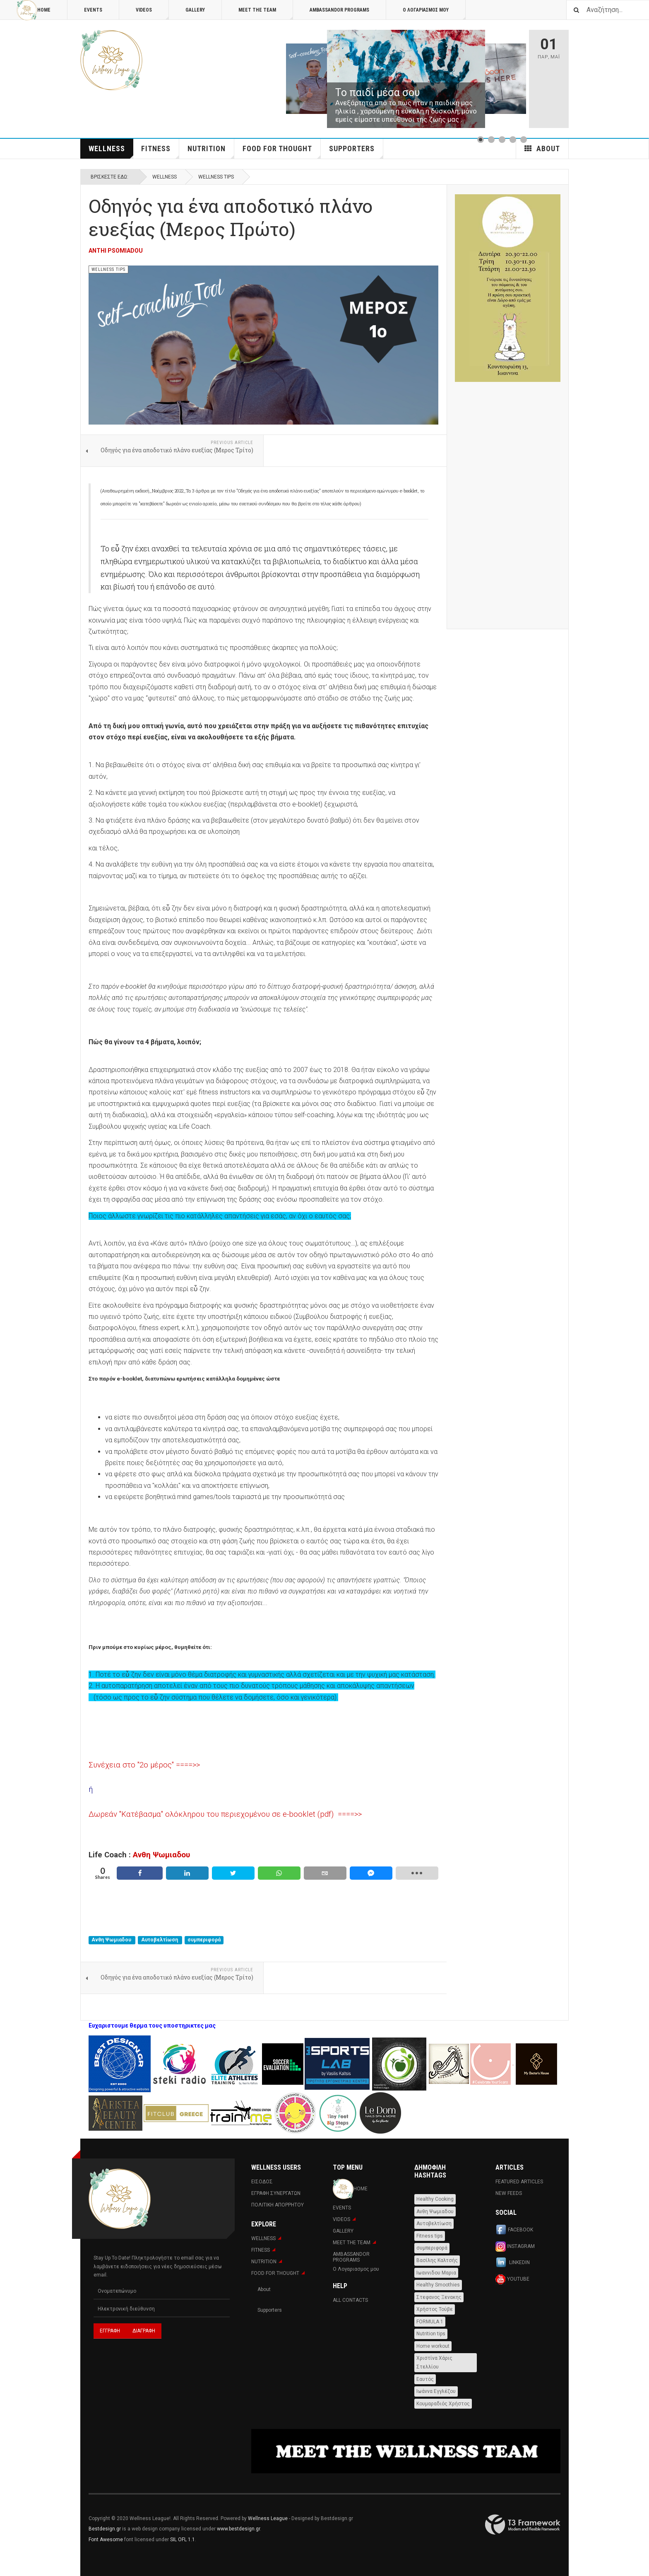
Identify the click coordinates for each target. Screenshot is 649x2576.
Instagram (515, 2246)
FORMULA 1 (429, 2322)
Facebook (514, 2230)
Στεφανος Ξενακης (439, 2297)
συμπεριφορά (204, 1940)
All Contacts (350, 2300)
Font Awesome (106, 2539)
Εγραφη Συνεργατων (275, 2193)
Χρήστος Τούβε (434, 2309)
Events (93, 10)
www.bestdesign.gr (238, 2529)
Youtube (512, 2279)
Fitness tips (429, 2236)
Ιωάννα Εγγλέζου (436, 2391)
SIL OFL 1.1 (182, 2539)
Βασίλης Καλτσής (437, 2260)
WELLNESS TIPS (216, 177)
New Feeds (508, 2193)
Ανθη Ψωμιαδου (161, 1854)
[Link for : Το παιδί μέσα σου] (406, 79)
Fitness (160, 151)
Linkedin (512, 2263)
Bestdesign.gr (105, 2529)
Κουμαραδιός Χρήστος (443, 2404)
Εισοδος (262, 2182)
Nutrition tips (430, 2334)
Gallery (195, 10)
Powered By (522, 2524)
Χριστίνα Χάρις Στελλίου (434, 2362)
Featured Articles (519, 2182)
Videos (152, 13)
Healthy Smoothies (438, 2285)
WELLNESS (111, 151)
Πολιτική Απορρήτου (277, 2205)
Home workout (432, 2346)
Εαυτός (425, 2379)
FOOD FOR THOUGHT (282, 151)
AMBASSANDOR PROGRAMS (339, 10)
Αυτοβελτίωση (160, 1940)
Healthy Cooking (435, 2199)
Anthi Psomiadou (116, 250)
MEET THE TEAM (265, 13)
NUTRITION (210, 151)
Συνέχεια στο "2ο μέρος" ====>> (144, 1765)
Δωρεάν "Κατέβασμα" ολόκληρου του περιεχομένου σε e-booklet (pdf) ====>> (225, 1814)
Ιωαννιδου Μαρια (436, 2273)
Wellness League (268, 2518)
